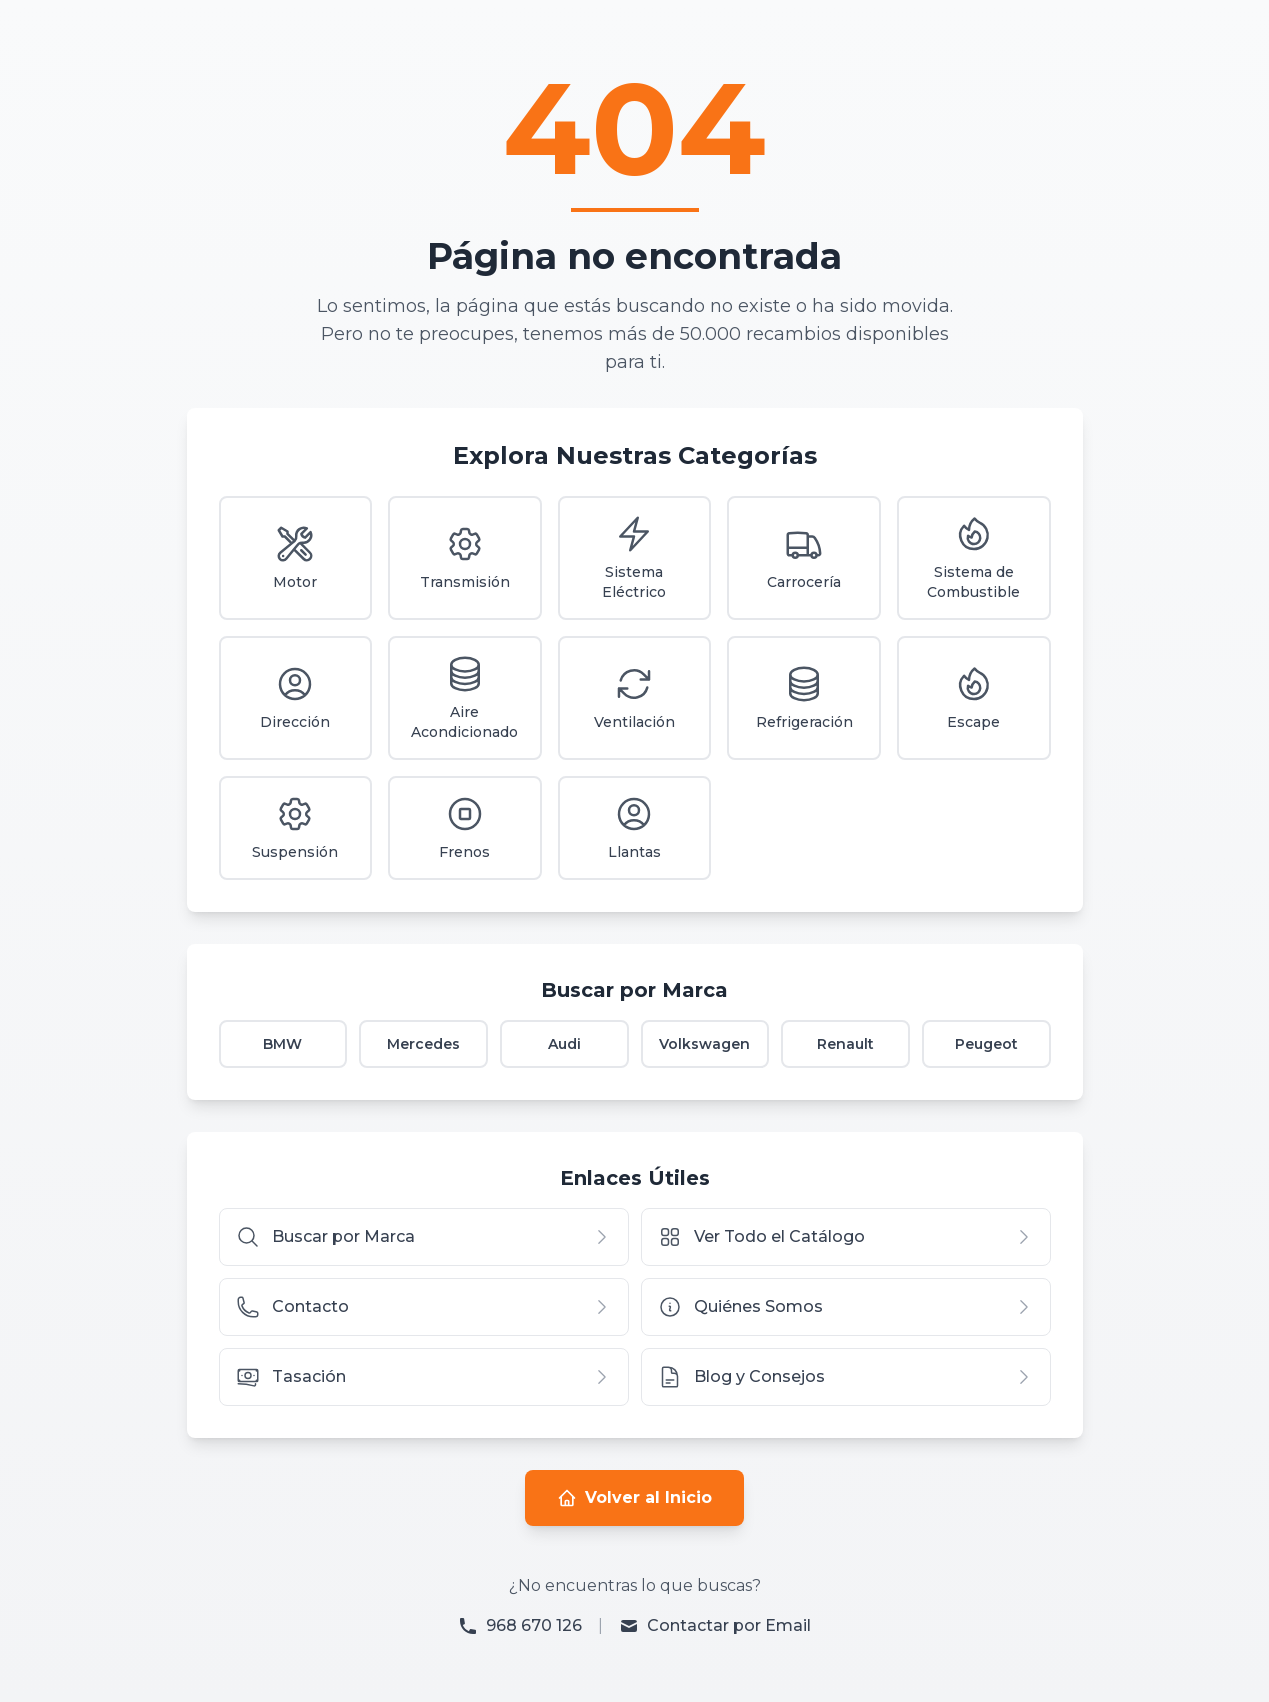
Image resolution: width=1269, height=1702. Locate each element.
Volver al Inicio (634, 1498)
